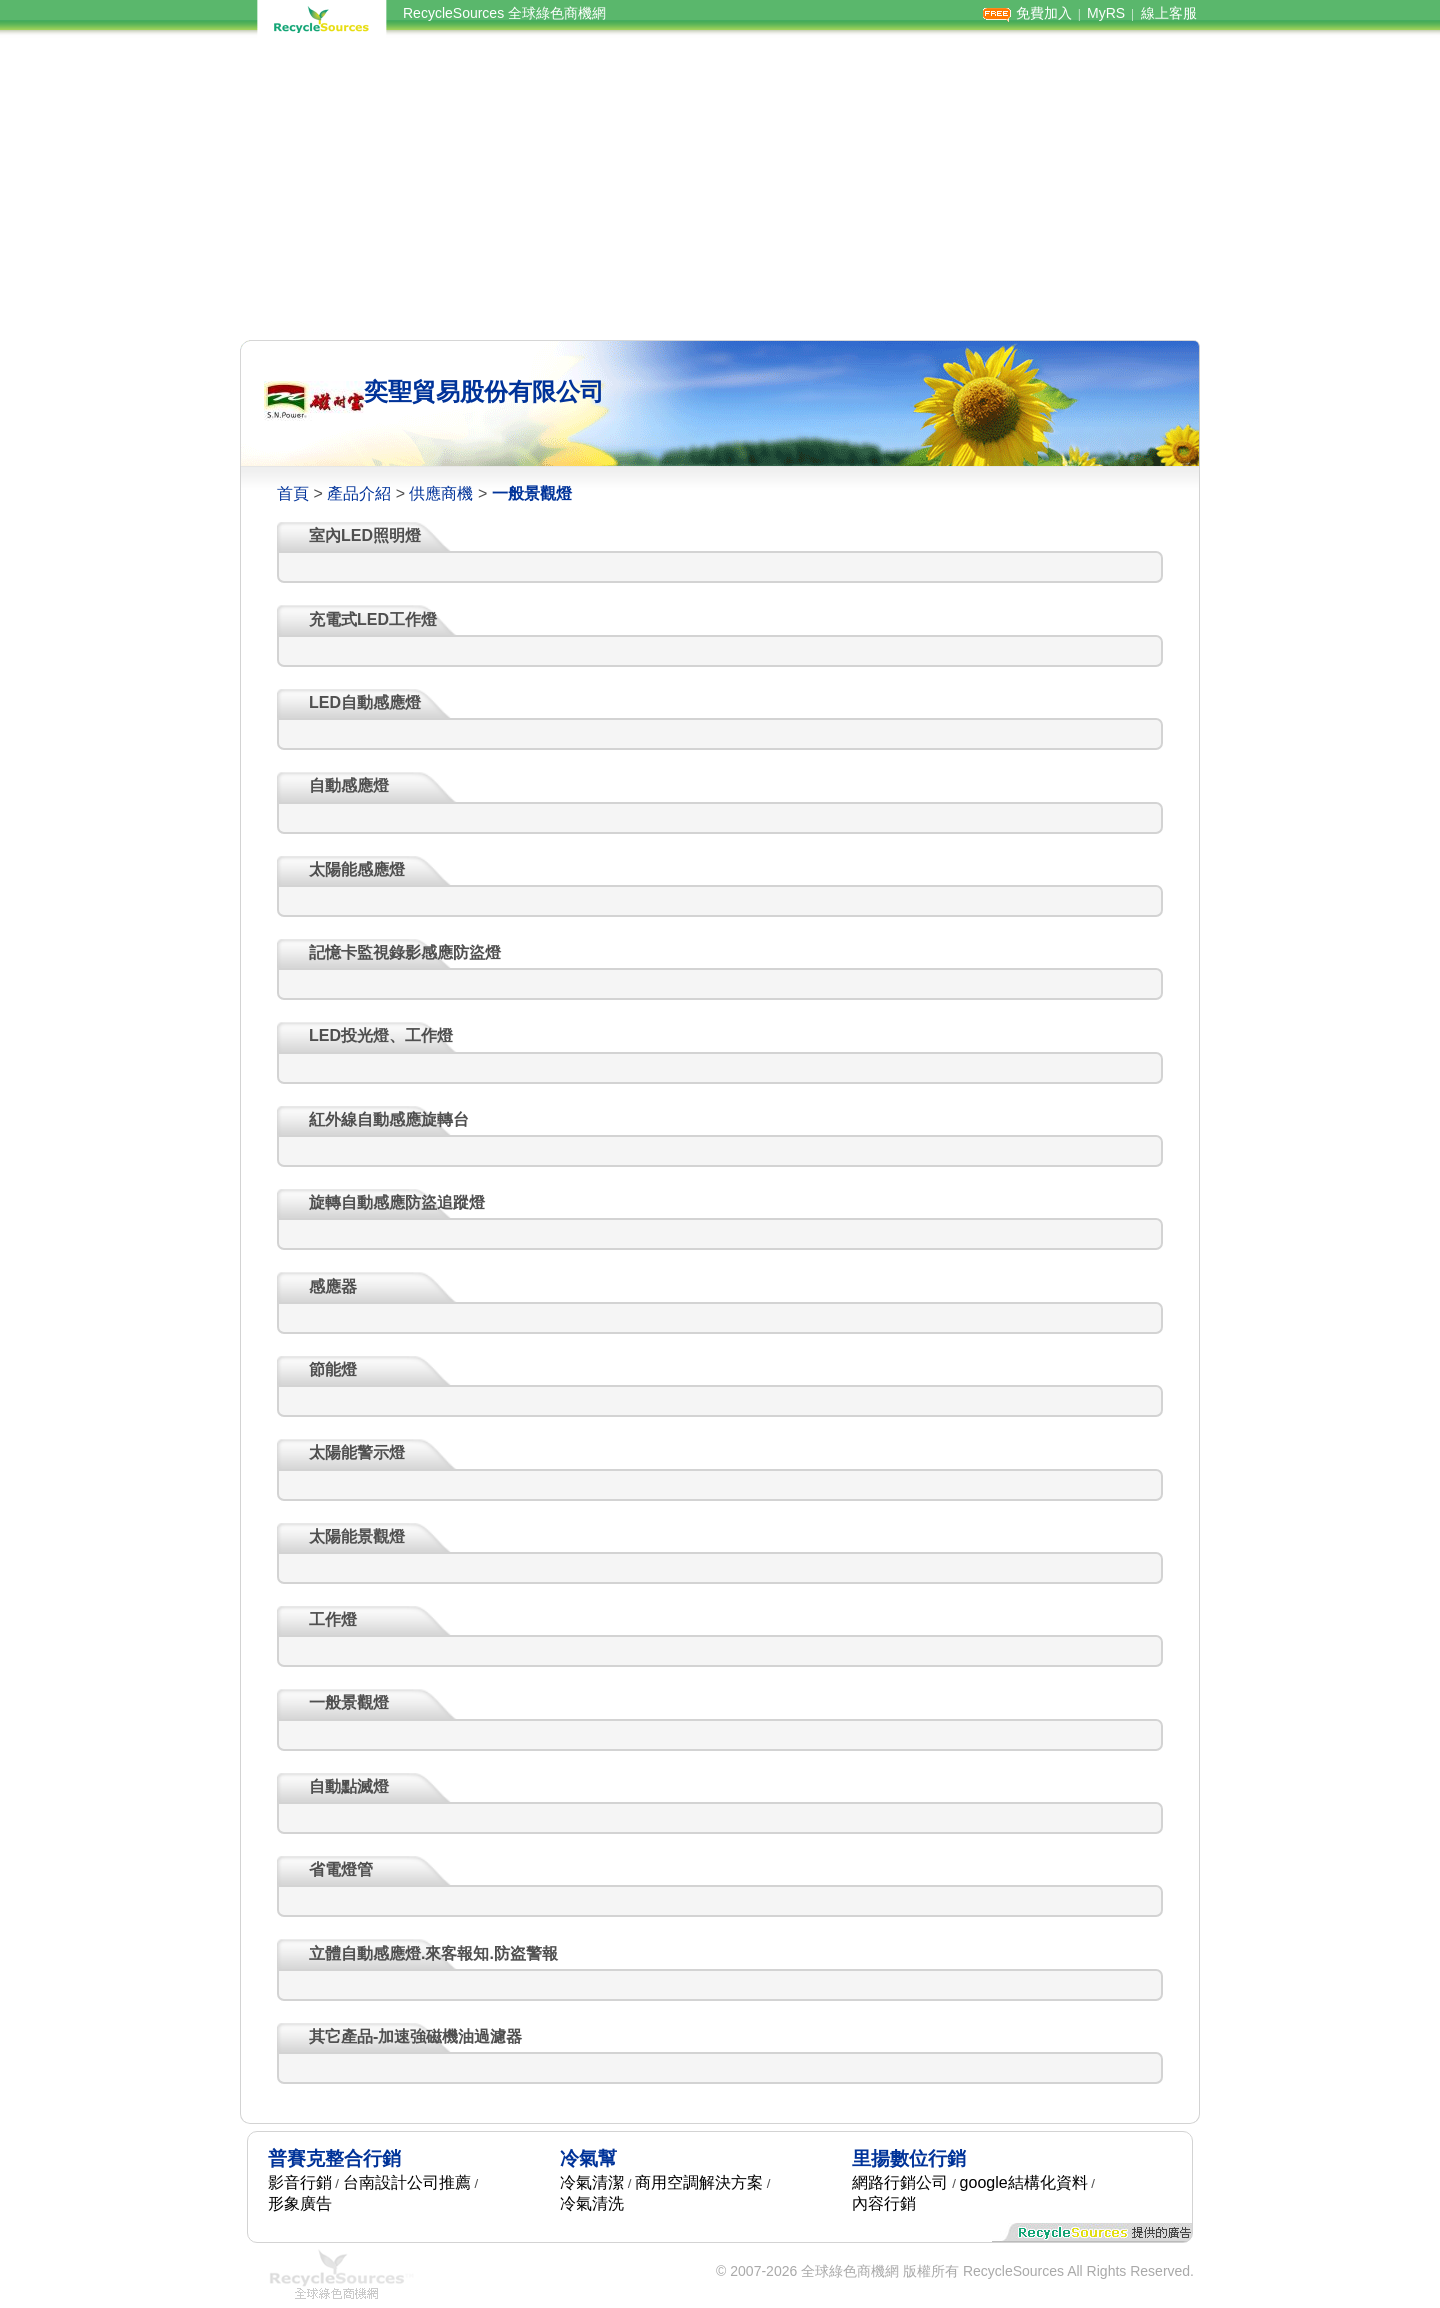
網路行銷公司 (900, 2182)
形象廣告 (300, 2203)
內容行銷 (884, 2203)
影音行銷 (300, 2182)
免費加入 (1044, 13)
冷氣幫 (588, 2158)
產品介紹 (359, 493)
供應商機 (441, 493)
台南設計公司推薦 (407, 2182)
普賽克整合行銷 (334, 2158)
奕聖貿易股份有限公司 (484, 391)
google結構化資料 (1024, 2182)
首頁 (293, 493)
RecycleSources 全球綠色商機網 (504, 13)
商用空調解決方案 (699, 2182)
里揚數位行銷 (909, 2158)
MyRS (1106, 13)
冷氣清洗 (592, 2203)
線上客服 (1169, 13)
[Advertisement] (720, 188)
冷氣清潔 (592, 2182)
